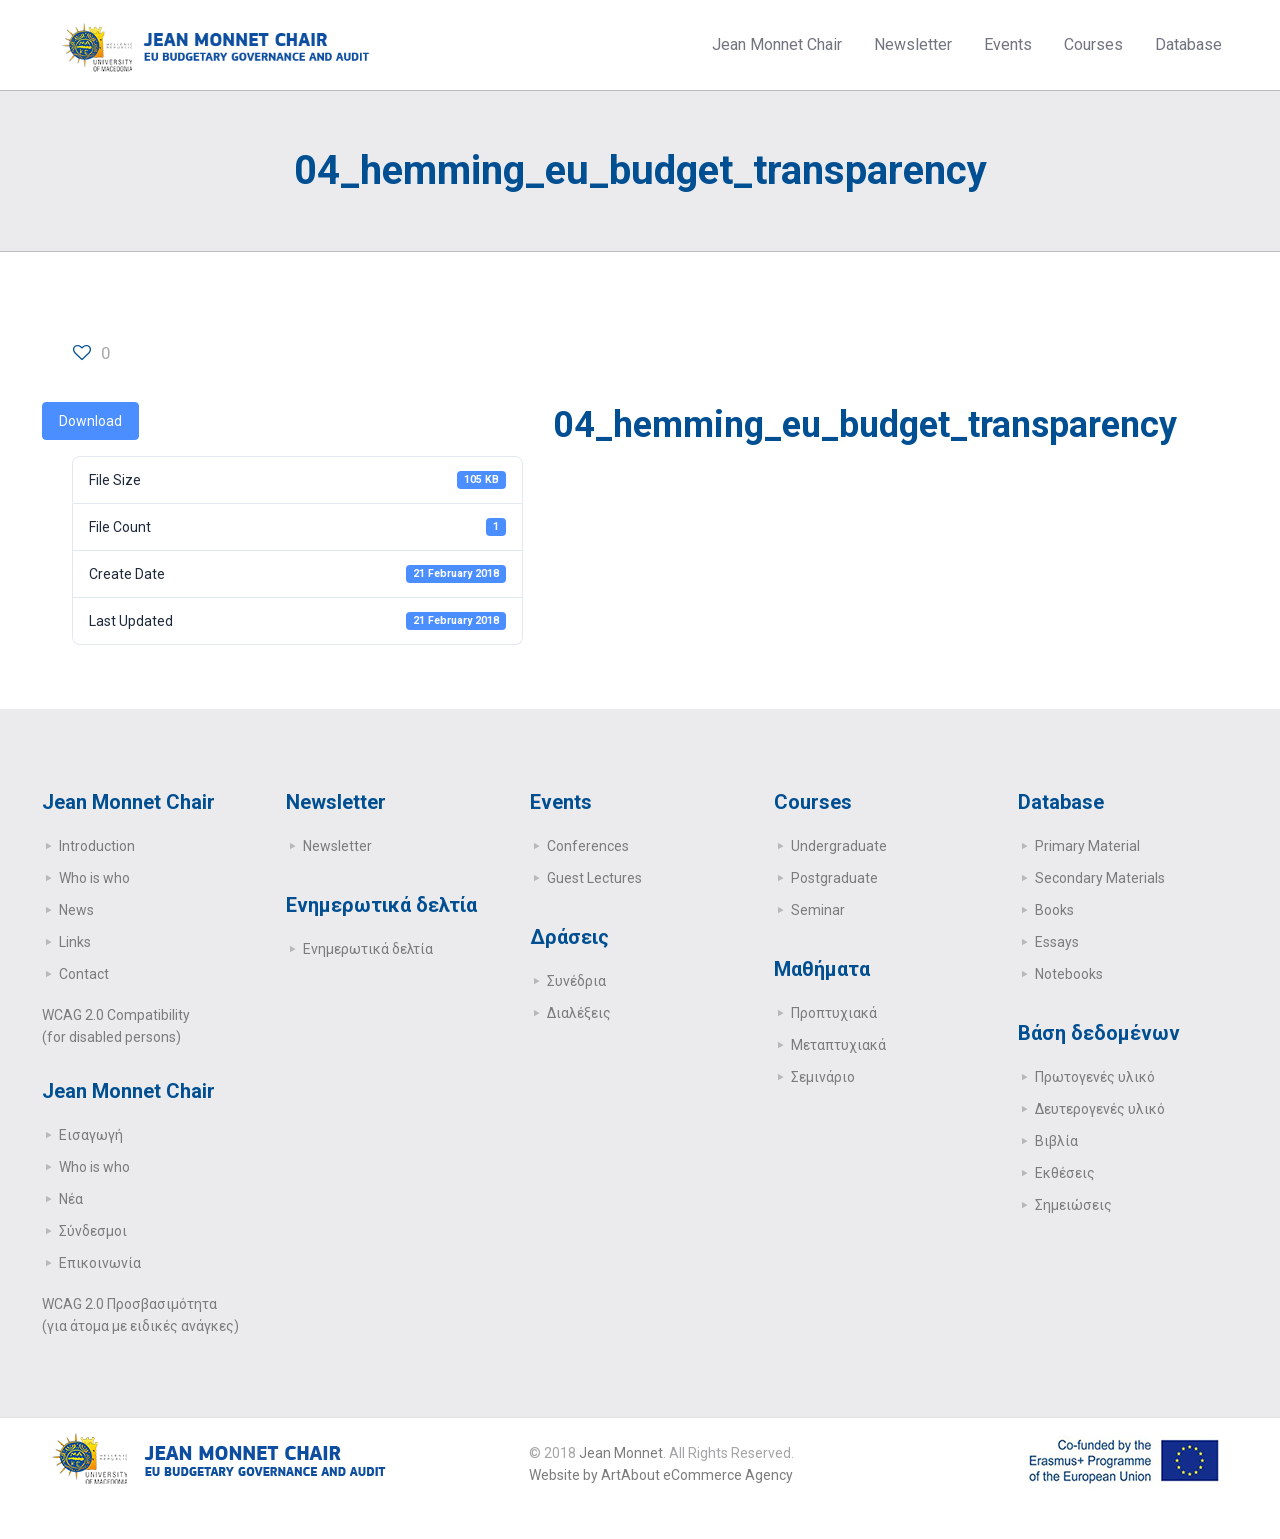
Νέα (71, 1199)
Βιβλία (1056, 1141)
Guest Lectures (594, 878)
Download (90, 421)
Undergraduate (839, 846)
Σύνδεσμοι (93, 1231)
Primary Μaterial (1087, 846)
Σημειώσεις (1073, 1205)
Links (75, 942)
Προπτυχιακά (834, 1013)
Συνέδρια (576, 981)
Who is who (94, 878)
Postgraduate (834, 878)
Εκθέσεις (1065, 1173)
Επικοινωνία (100, 1263)
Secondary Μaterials (1100, 878)
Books (1054, 910)
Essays (1057, 942)
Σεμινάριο (823, 1077)
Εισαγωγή (91, 1135)
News (76, 910)
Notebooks (1069, 974)
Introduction (97, 846)
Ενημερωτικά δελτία (368, 949)
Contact (84, 974)
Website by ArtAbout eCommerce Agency (661, 1475)
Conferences (588, 846)
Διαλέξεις (579, 1013)
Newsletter (337, 846)
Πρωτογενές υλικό (1095, 1077)
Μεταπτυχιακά (838, 1045)
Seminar (818, 910)
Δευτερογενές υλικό (1100, 1109)
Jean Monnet (621, 1453)
